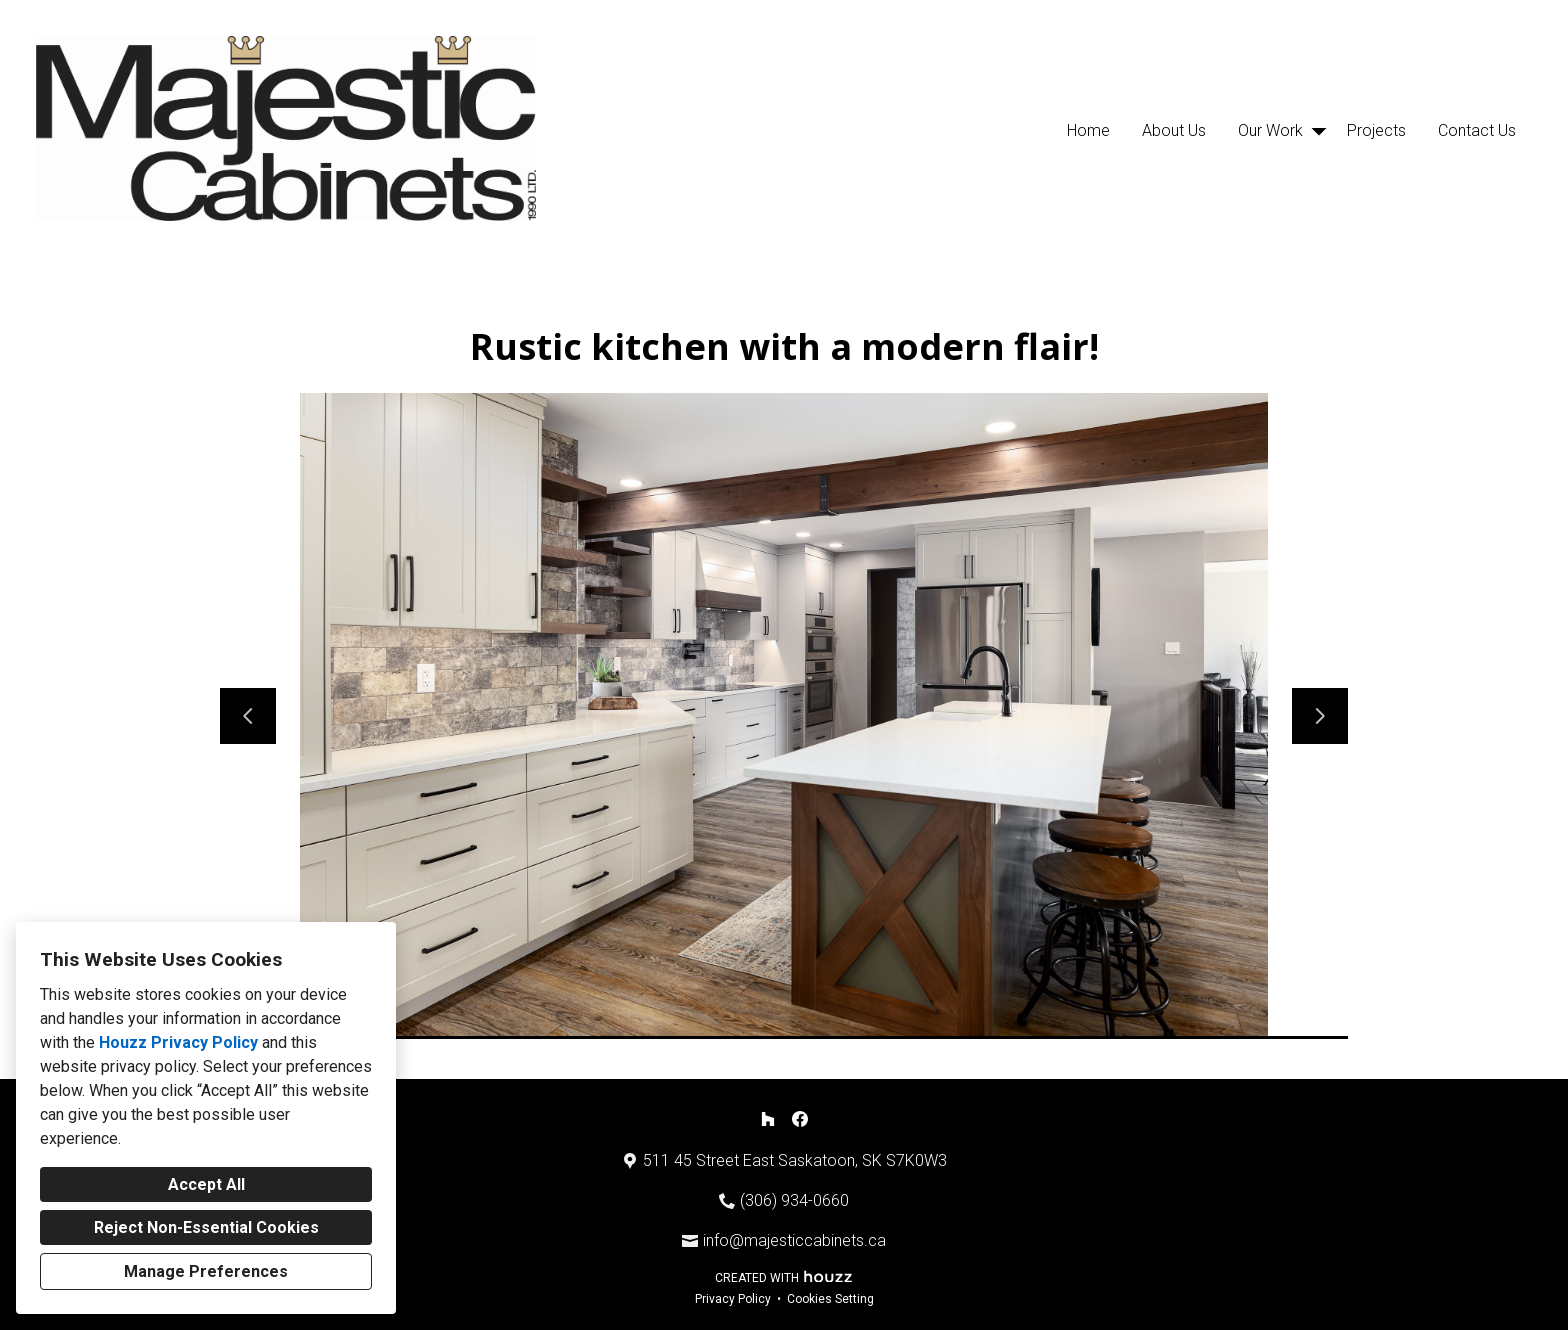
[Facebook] (800, 1119)
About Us (1174, 130)
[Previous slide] (248, 716)
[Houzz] (768, 1119)
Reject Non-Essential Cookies (206, 1227)
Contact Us (1477, 130)
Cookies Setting (830, 1299)
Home (1088, 130)
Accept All (206, 1184)
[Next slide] (1320, 716)
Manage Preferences (206, 1271)
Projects (1376, 130)
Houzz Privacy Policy (178, 1042)
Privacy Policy (733, 1299)
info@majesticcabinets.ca (794, 1240)
